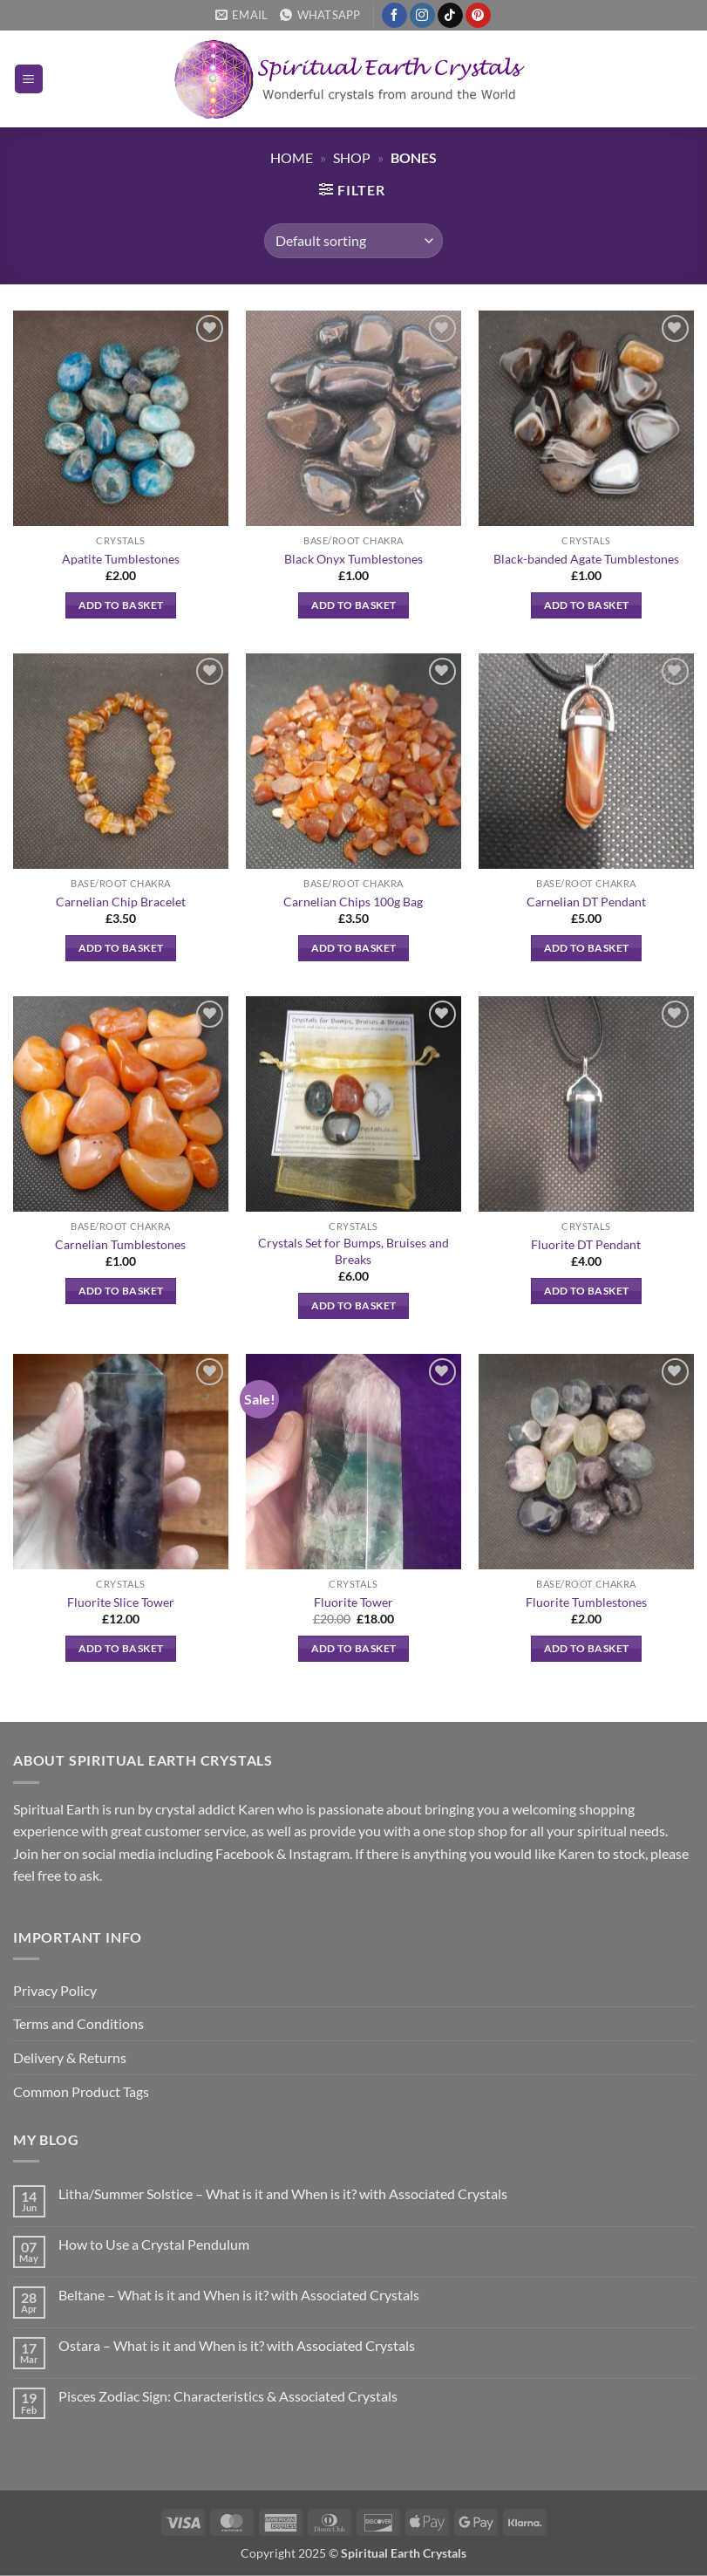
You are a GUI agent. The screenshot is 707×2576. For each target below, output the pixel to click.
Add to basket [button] (121, 605)
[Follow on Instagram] (422, 16)
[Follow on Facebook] (394, 16)
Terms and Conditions (78, 2023)
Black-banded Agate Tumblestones (586, 558)
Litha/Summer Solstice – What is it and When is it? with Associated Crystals (282, 2193)
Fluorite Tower (353, 1602)
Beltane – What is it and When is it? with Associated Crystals (238, 2294)
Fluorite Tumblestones (586, 1602)
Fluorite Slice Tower (120, 1602)
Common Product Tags (81, 2091)
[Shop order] (353, 240)
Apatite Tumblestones (121, 558)
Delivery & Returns (69, 2057)
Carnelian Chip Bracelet (121, 901)
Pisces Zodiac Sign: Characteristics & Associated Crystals (228, 2396)
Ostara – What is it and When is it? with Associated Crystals (236, 2345)
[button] (29, 79)
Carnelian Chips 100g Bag (353, 901)
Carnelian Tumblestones (120, 1244)
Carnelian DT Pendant (586, 901)
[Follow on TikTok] (450, 16)
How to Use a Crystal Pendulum (153, 2244)
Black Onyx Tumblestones (353, 558)
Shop (351, 157)
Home (291, 157)
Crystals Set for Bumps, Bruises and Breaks (353, 1251)
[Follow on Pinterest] (478, 16)
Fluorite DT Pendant (586, 1244)
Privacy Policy (55, 1990)
